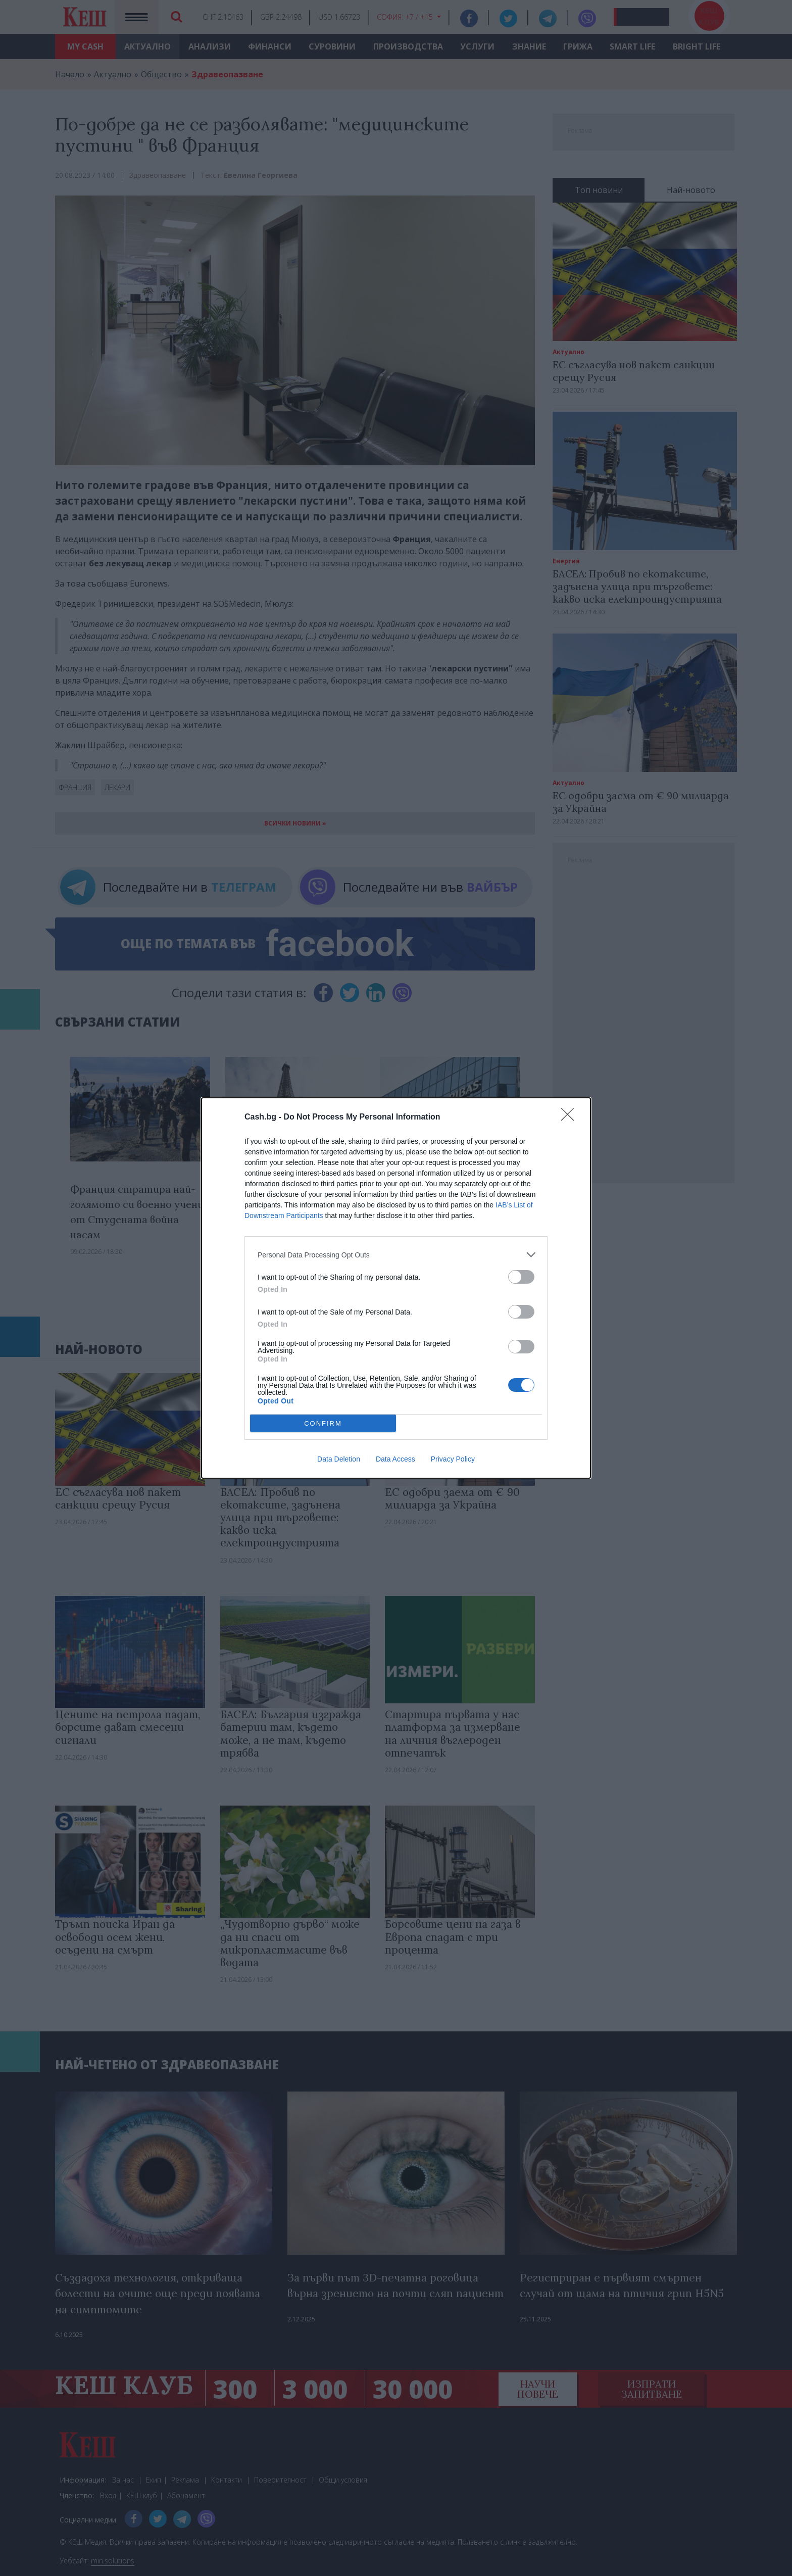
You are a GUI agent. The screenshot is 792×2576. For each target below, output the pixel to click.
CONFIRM (323, 1423)
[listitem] (396, 1254)
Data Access (395, 1459)
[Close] (570, 1117)
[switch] (521, 1277)
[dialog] (396, 1288)
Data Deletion (338, 1459)
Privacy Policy (453, 1459)
